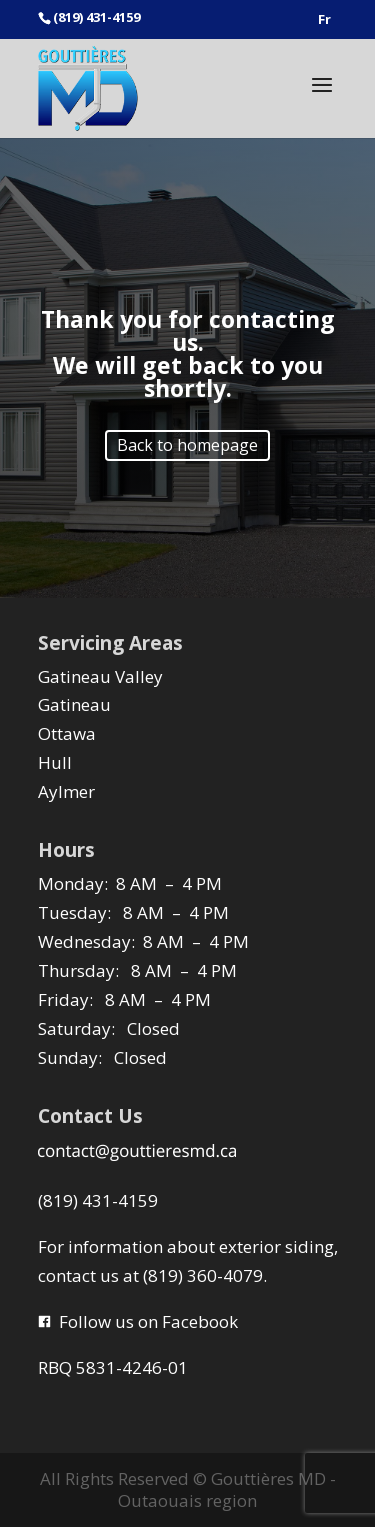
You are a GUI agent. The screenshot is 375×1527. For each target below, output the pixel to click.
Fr (324, 20)
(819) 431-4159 (98, 1200)
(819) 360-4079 (203, 1275)
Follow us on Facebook (138, 1321)
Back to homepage (187, 445)
